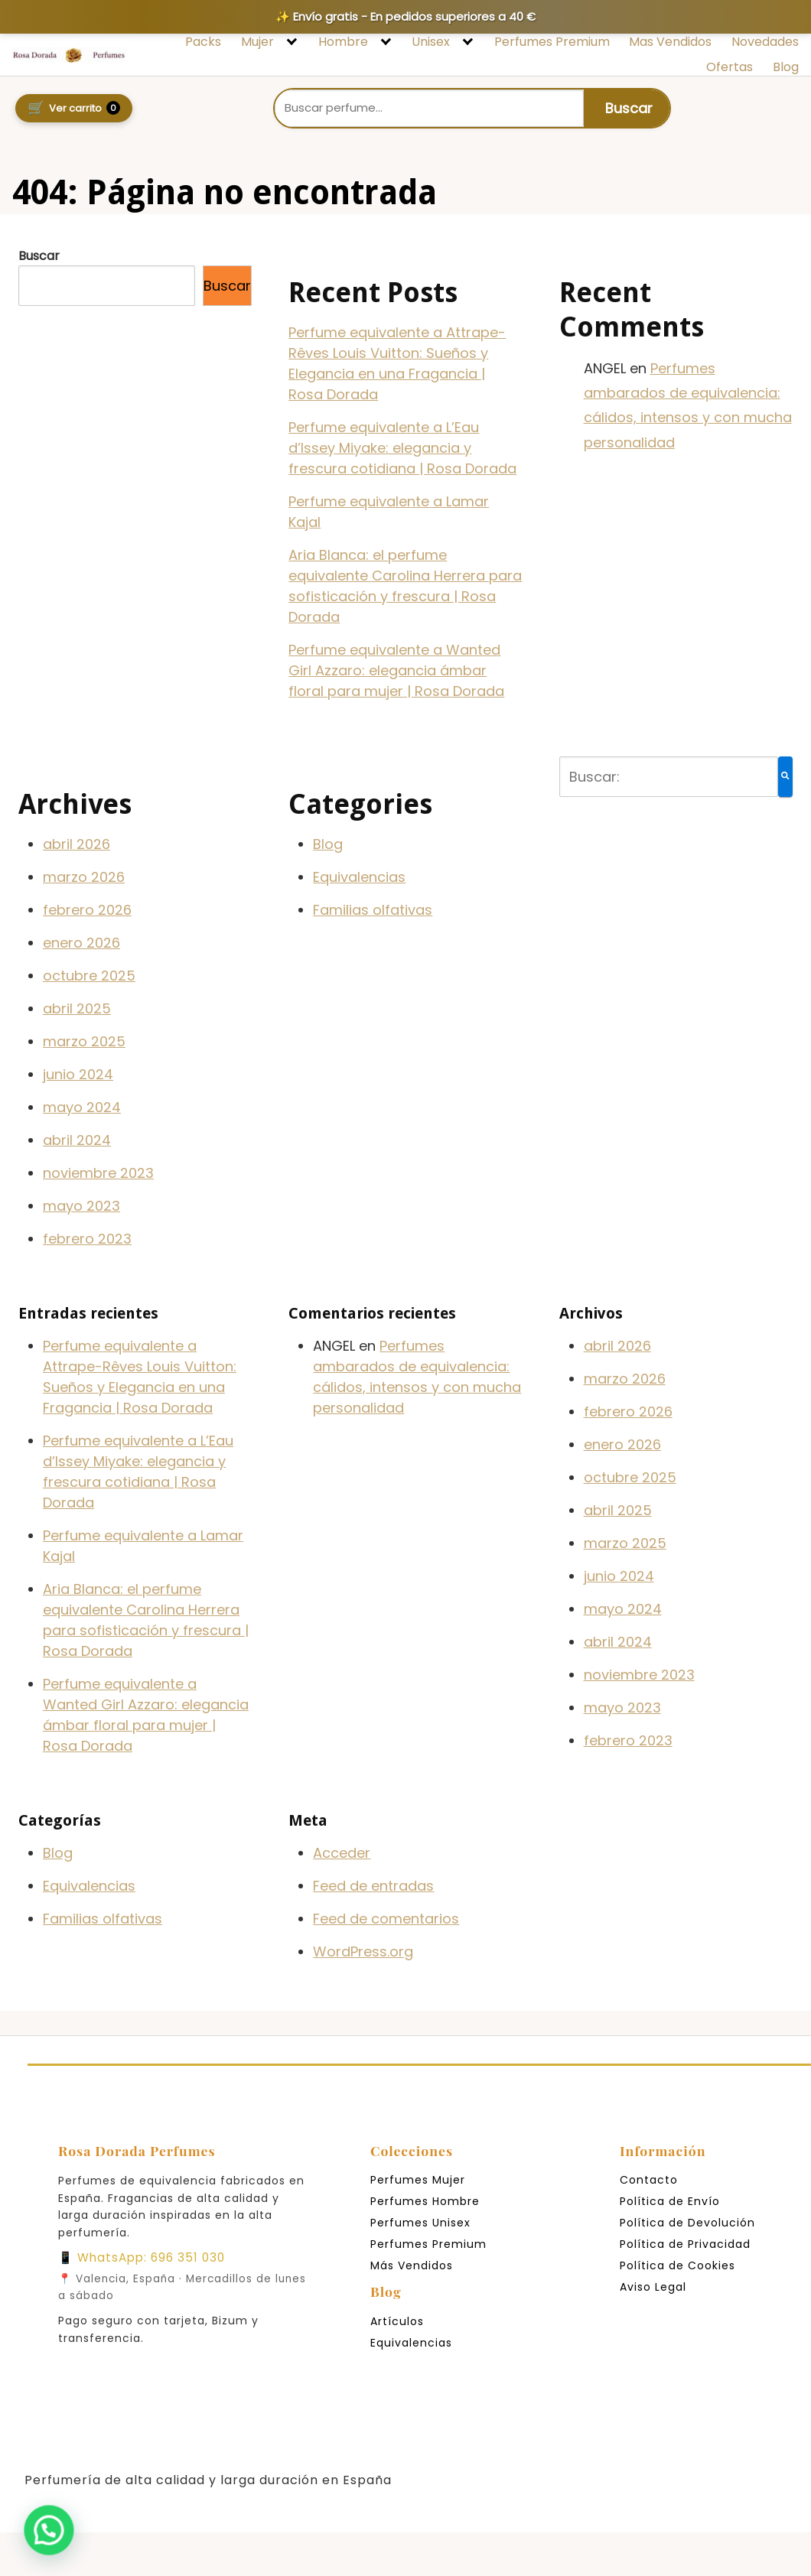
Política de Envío (670, 2201)
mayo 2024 (82, 1107)
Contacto (649, 2179)
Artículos (397, 2321)
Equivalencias (359, 876)
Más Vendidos (411, 2265)
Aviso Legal (653, 2287)
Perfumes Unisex (420, 2222)
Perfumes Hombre (425, 2201)
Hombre (343, 42)
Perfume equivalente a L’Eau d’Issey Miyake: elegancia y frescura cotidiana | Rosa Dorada (402, 448)
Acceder (341, 1852)
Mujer (257, 42)
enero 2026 (81, 942)
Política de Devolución (687, 2222)
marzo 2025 (84, 1041)
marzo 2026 (84, 876)
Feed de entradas (373, 1885)
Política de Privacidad (685, 2244)
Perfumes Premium (552, 42)
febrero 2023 (87, 1238)
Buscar (39, 256)
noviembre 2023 (98, 1172)
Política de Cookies (677, 2265)
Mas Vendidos (670, 42)
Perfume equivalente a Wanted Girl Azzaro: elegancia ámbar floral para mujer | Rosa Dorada (396, 670)
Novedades (765, 42)
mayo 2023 (81, 1205)
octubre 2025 (89, 975)
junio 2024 (78, 1074)
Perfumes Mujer (417, 2179)
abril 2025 (77, 1008)
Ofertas (729, 67)
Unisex (431, 42)
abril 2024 (77, 1140)
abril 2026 (76, 844)
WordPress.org (363, 1951)
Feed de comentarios (386, 1918)
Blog (786, 67)
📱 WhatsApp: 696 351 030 (141, 2257)
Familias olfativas (372, 909)
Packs (203, 42)
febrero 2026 (87, 909)
